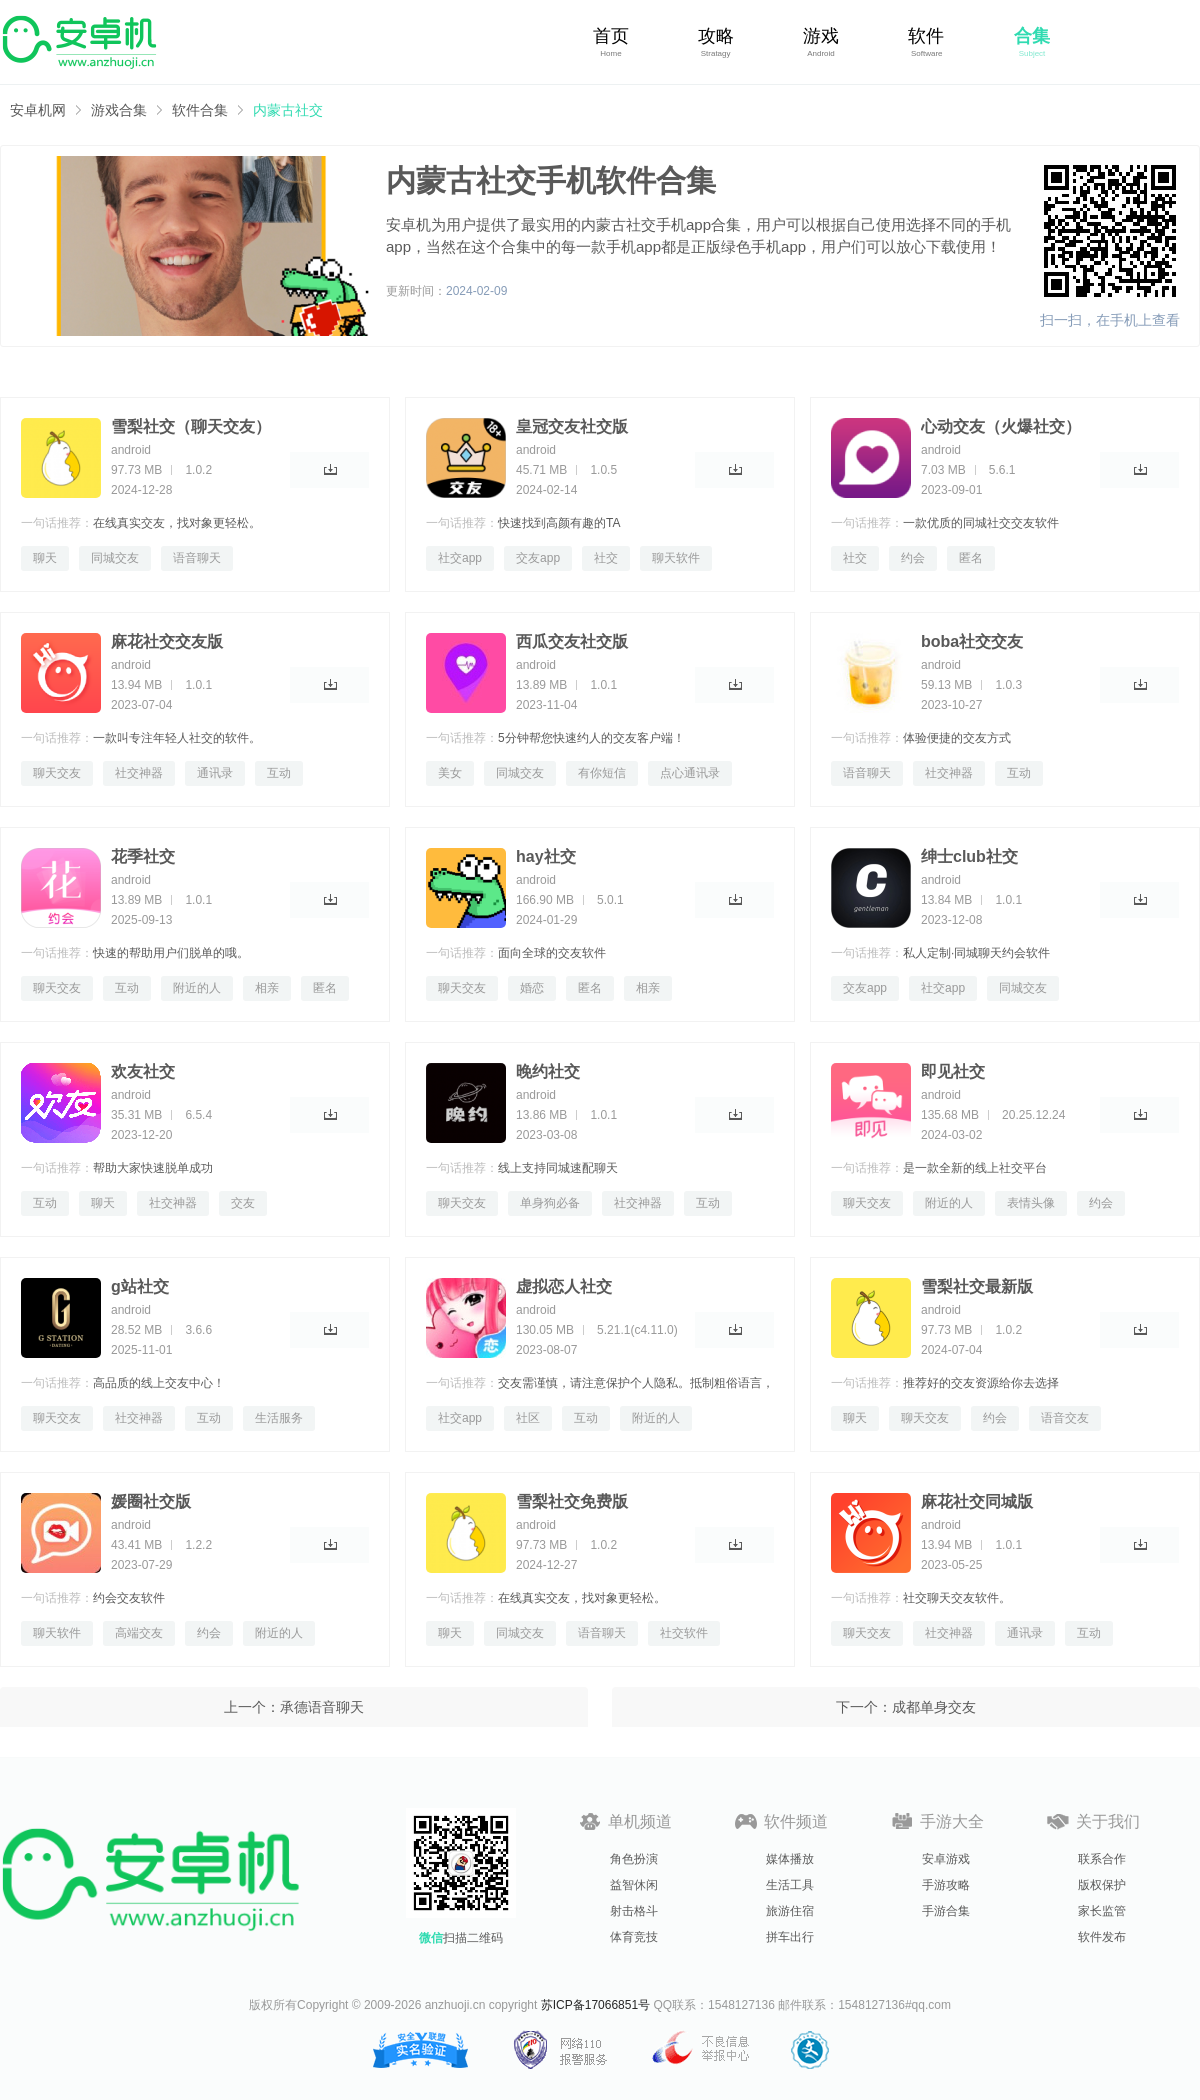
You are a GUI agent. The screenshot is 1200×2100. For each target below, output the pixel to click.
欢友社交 (143, 1071)
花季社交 (143, 856)
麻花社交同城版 (977, 1501)
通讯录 (215, 773)
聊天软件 (676, 558)
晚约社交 (548, 1071)
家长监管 (1102, 1911)
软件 (926, 36)
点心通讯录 (690, 773)
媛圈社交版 (151, 1501)
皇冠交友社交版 (572, 426)
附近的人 (197, 988)
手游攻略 (946, 1885)
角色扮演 (634, 1859)
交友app (538, 558)
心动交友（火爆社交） (1001, 426)
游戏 (821, 36)
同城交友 (115, 558)
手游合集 (946, 1911)
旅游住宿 (790, 1911)
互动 (279, 773)
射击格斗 (634, 1911)
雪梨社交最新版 (977, 1286)
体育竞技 (634, 1937)
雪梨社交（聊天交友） (191, 426)
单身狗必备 (550, 1203)
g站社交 (140, 1286)
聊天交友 (57, 773)
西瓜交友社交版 (572, 641)
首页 (611, 36)
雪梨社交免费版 (572, 1501)
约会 (913, 558)
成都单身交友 (934, 1707)
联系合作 (1102, 1859)
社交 (606, 558)
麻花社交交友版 (167, 641)
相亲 (267, 988)
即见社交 (953, 1071)
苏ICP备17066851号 (595, 2005)
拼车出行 (790, 1937)
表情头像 (1031, 1203)
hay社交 (546, 856)
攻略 (716, 36)
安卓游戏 (946, 1859)
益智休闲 (634, 1885)
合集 (1032, 36)
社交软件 (684, 1633)
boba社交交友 (972, 641)
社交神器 (139, 773)
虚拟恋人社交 (564, 1286)
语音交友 (1065, 1418)
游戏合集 (119, 110)
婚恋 (532, 988)
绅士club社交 (969, 856)
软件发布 (1102, 1937)
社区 (528, 1418)
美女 (450, 773)
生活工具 (790, 1885)
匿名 (971, 558)
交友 (243, 1203)
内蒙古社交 (288, 110)
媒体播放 (790, 1859)
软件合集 (200, 110)
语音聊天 (197, 558)
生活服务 (279, 1418)
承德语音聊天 (322, 1707)
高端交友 (139, 1633)
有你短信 (602, 773)
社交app (460, 558)
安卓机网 (38, 110)
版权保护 (1102, 1885)
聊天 (45, 558)
